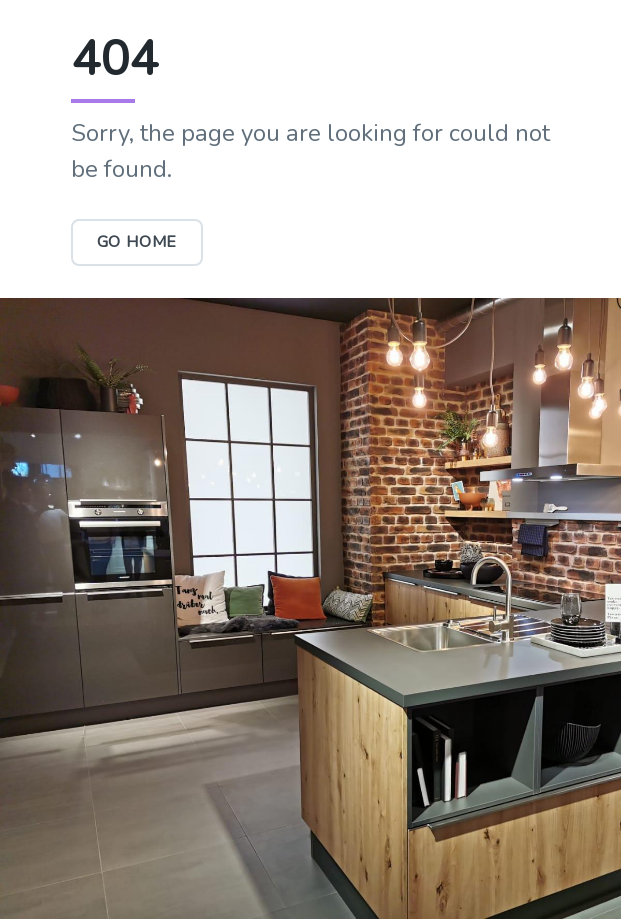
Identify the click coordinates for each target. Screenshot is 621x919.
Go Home (137, 242)
